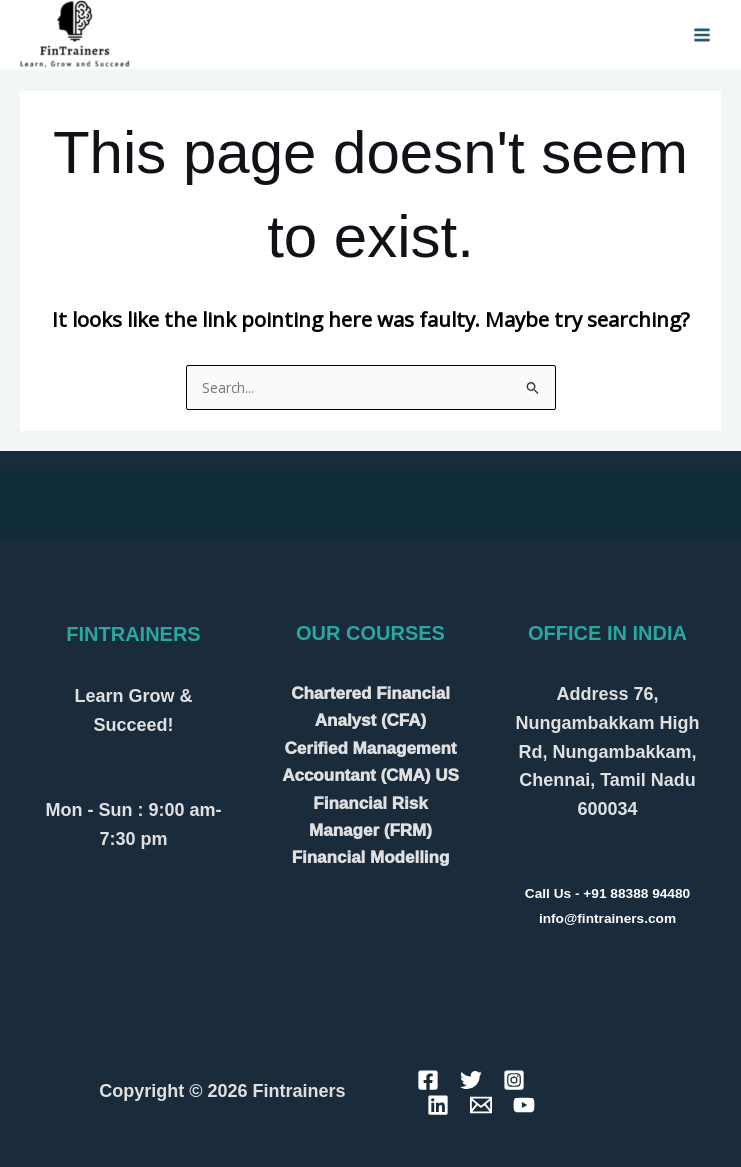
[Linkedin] (438, 1105)
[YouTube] (524, 1105)
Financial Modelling (371, 857)
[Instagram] (514, 1080)
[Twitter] (471, 1080)
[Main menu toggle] (702, 34)
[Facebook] (428, 1080)
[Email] (481, 1105)
